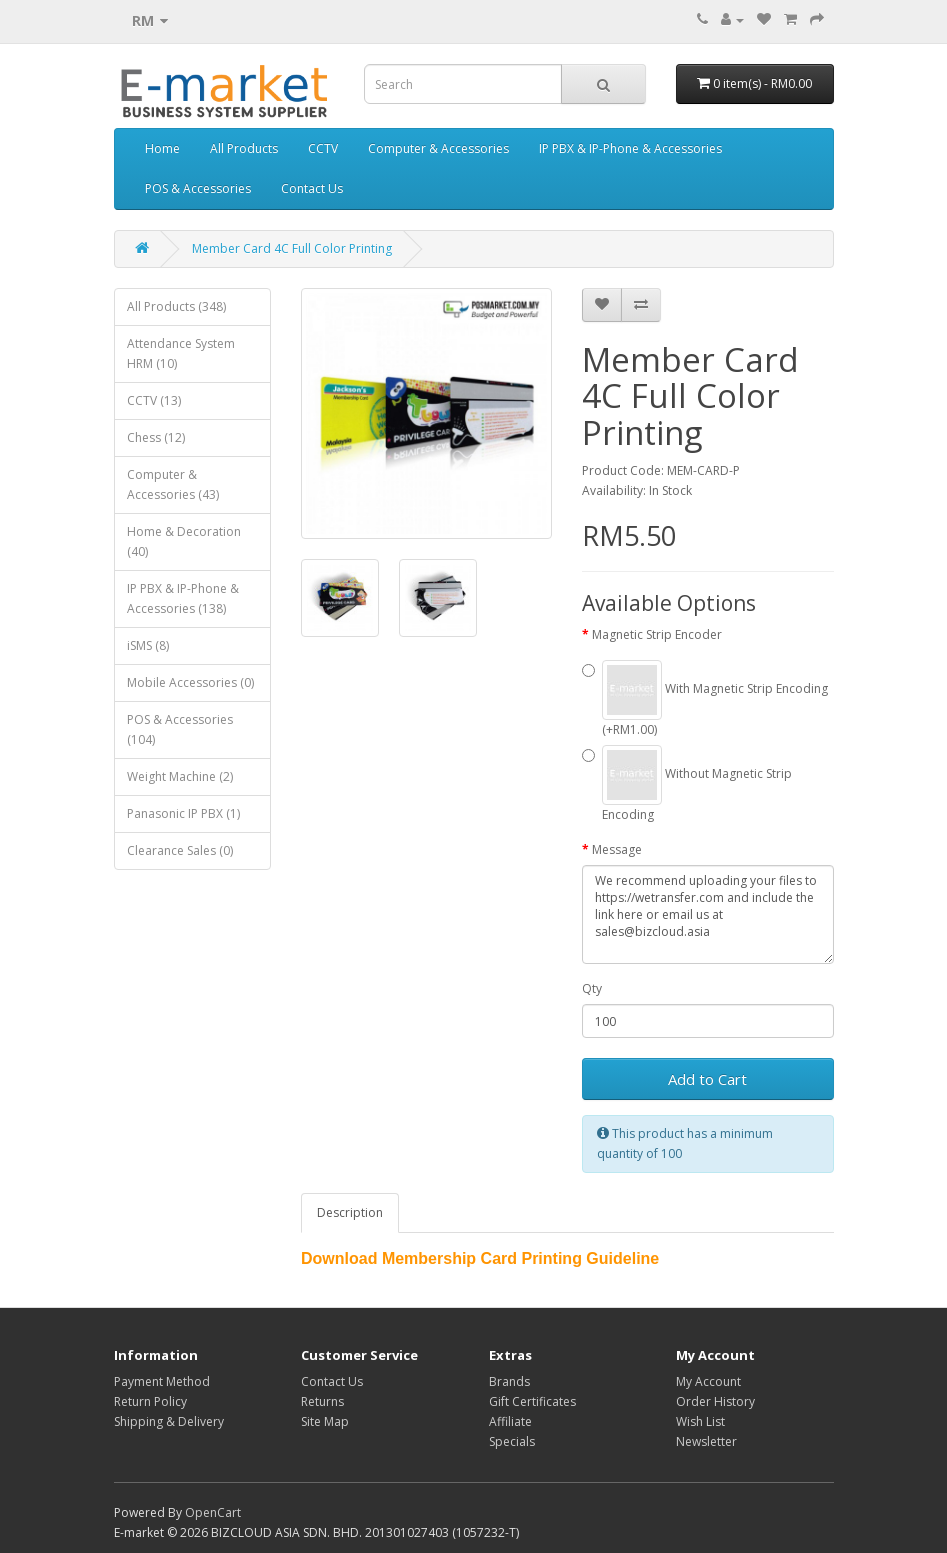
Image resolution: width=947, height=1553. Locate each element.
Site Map (325, 1421)
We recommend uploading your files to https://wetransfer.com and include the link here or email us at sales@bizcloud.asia (707, 915)
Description (350, 1212)
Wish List (700, 1421)
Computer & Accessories (438, 148)
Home (162, 148)
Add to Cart (707, 1079)
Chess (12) (156, 437)
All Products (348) (176, 306)
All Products (244, 148)
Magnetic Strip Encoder (657, 634)
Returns (322, 1401)
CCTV (323, 148)
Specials (512, 1441)
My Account (708, 1381)
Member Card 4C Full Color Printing (292, 248)
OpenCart (213, 1512)
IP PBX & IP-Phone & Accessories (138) (183, 598)
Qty (592, 988)
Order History (715, 1401)
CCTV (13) (154, 400)
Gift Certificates (532, 1401)
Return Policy (150, 1401)
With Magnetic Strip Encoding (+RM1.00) (705, 699)
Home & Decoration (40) (184, 541)
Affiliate (510, 1421)
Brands (509, 1381)
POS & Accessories (198, 188)
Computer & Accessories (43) (173, 484)
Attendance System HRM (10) (181, 353)
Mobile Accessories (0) (190, 682)
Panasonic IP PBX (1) (183, 813)
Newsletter (706, 1441)
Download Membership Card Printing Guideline (480, 1258)
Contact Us (312, 188)
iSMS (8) (148, 645)
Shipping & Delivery (169, 1421)
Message (617, 849)
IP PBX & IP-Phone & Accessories (630, 148)
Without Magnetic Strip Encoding (687, 784)
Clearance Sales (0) (180, 850)
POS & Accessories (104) (180, 729)
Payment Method (162, 1381)
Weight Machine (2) (180, 776)
